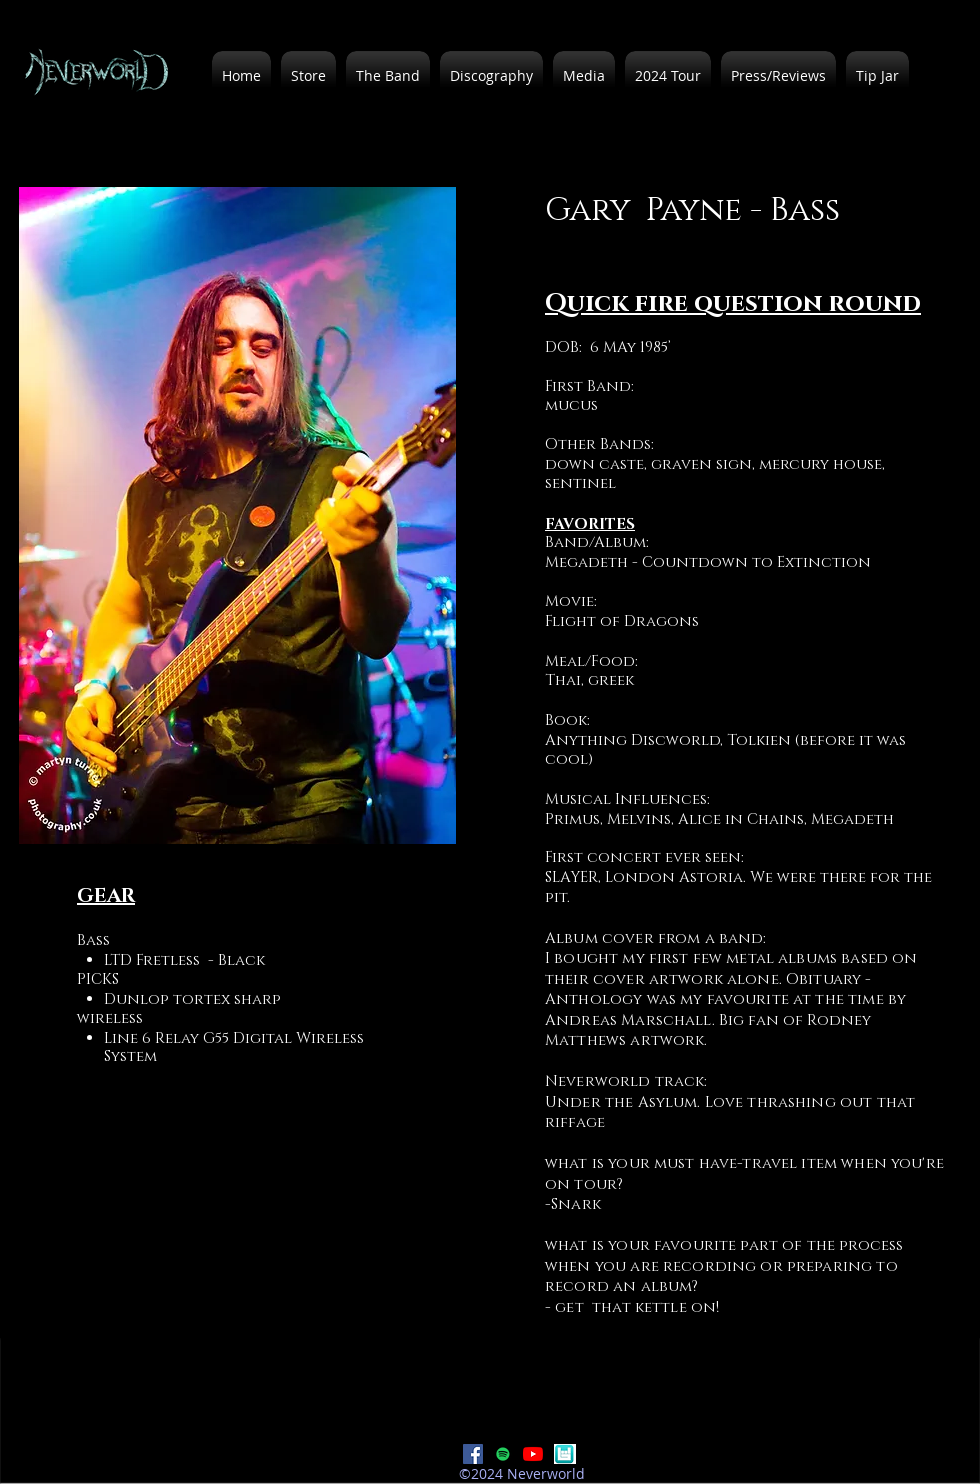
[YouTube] (533, 1454)
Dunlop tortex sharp (192, 999)
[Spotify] (503, 1454)
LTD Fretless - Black (184, 960)
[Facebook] (473, 1454)
